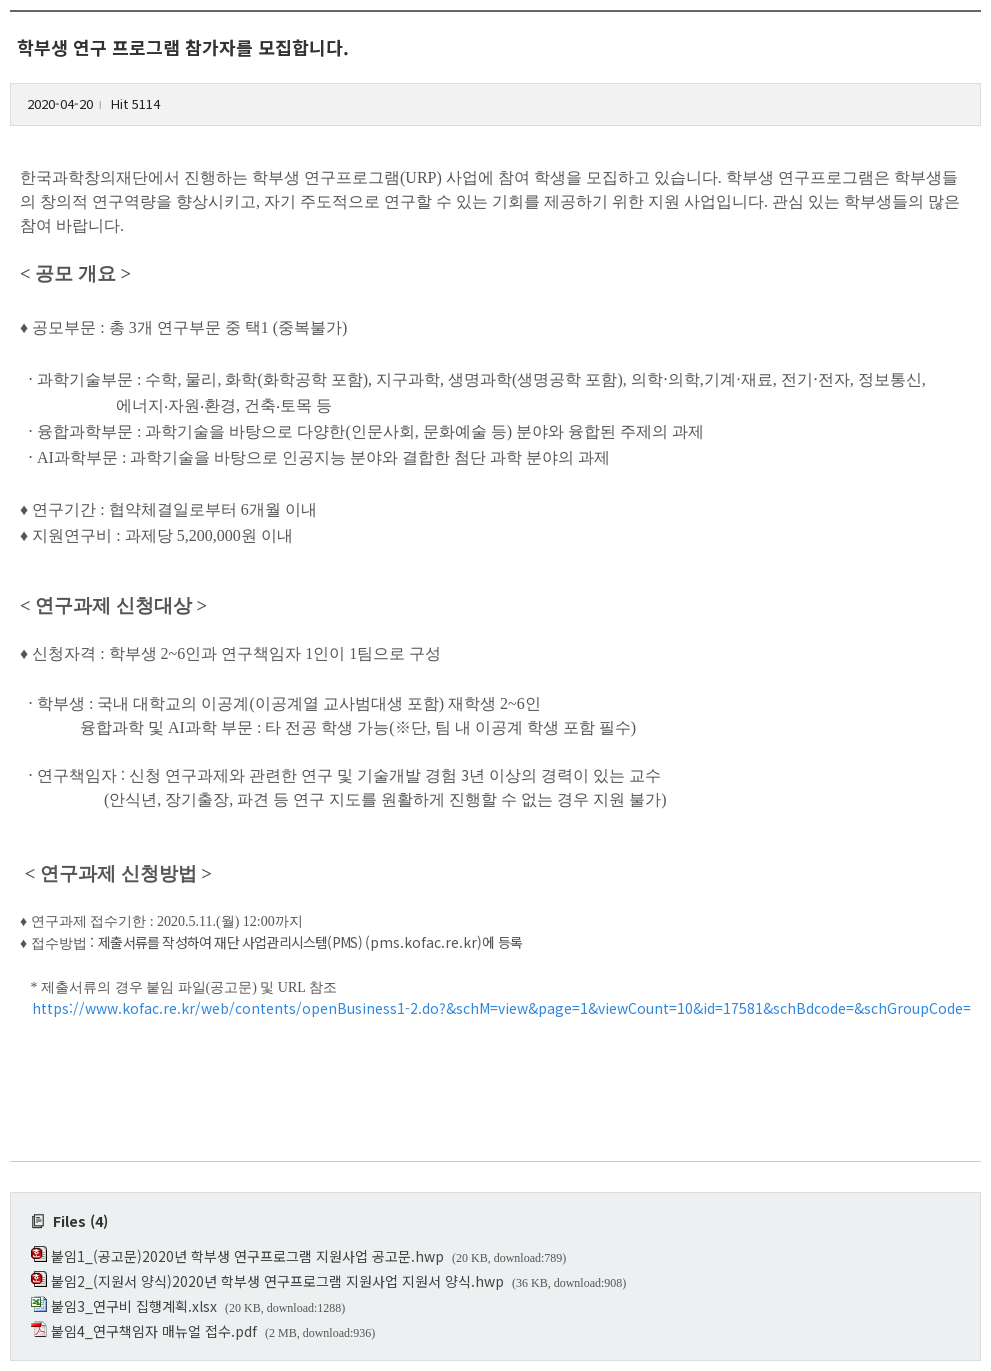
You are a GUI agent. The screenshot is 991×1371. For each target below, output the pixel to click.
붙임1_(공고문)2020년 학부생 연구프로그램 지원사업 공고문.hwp (247, 1256)
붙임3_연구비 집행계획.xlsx (134, 1306)
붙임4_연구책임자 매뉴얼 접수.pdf (154, 1331)
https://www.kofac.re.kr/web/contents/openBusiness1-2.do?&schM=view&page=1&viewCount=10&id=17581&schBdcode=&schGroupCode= (501, 1008)
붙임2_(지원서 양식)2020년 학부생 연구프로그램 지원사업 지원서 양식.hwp (277, 1281)
